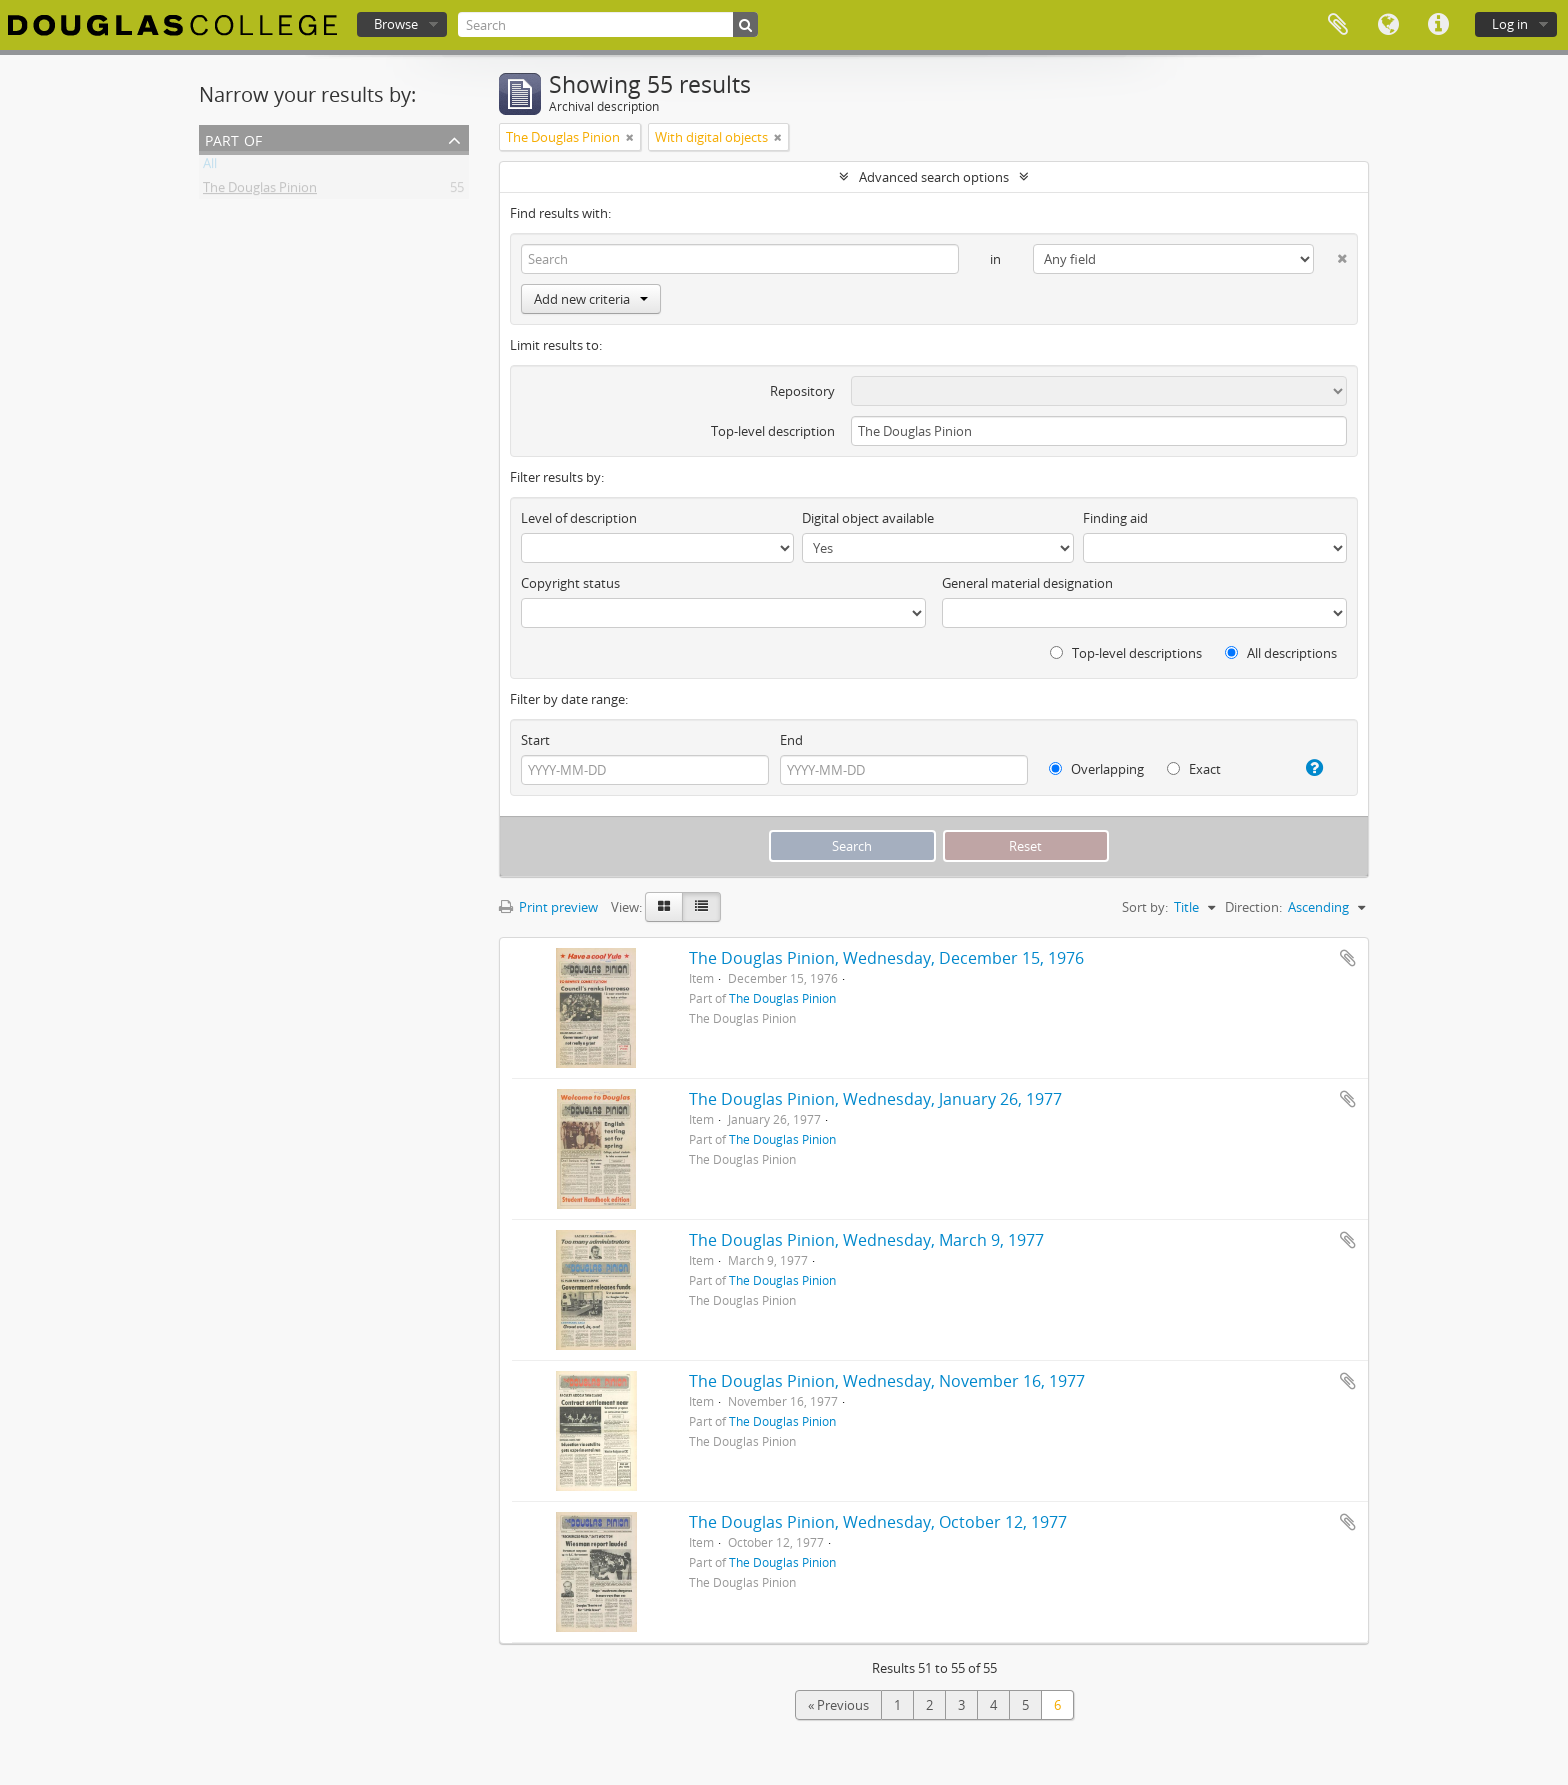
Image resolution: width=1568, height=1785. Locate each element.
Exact (1194, 769)
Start (535, 740)
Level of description (579, 518)
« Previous (838, 1705)
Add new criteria (591, 299)
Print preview (548, 907)
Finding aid (1115, 518)
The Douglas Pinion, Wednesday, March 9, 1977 (866, 1240)
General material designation (1027, 583)
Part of (233, 138)
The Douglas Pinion (260, 191)
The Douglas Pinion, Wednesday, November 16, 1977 (887, 1381)
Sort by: (1145, 907)
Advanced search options (934, 177)
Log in (1510, 24)
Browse (396, 24)
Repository (802, 391)
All (210, 167)
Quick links (1438, 25)
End (791, 740)
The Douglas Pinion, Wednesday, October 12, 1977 (878, 1522)
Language (1388, 25)
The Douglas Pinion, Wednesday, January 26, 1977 (875, 1099)
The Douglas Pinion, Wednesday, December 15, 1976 (886, 958)
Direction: (1253, 907)
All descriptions (1281, 653)
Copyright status (570, 583)
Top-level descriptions (1126, 653)
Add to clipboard (1348, 958)
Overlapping (1096, 769)
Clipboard (1338, 25)
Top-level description (773, 431)
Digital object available (868, 518)
